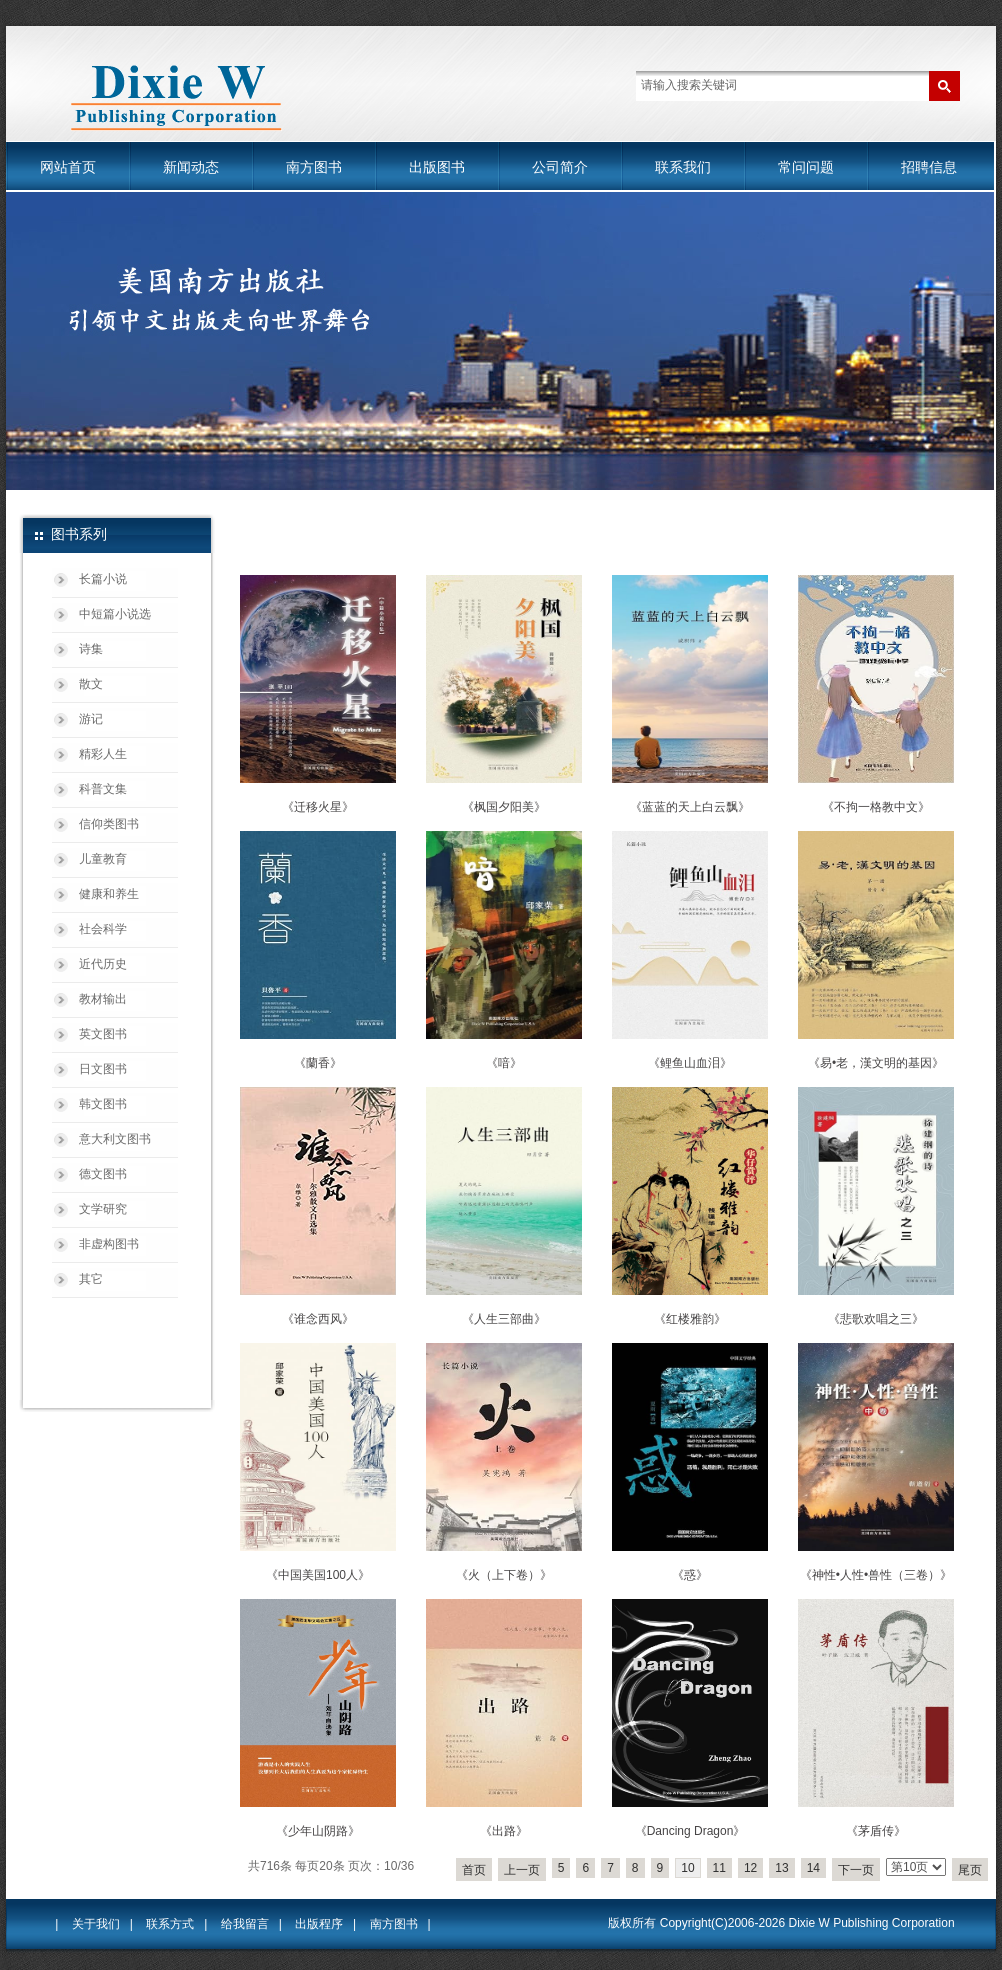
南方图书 (314, 167)
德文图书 (103, 1174)
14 (813, 1868)
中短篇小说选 (115, 614)
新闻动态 (191, 167)
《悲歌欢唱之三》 (876, 1319)
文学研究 (103, 1209)
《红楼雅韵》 (690, 1319)
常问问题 (806, 167)
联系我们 (683, 167)
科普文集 (103, 789)
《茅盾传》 (876, 1831)
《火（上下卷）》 (504, 1575)
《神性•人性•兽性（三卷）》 (876, 1575)
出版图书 (437, 167)
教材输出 (103, 999)
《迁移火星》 (318, 807)
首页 (474, 1870)
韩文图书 (103, 1104)
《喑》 (504, 1063)
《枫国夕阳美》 (504, 807)
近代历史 (103, 964)
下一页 (856, 1870)
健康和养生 (109, 894)
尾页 (970, 1870)
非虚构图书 (109, 1244)
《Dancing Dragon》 (690, 1831)
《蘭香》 (318, 1063)
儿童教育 (103, 859)
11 (719, 1868)
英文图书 (103, 1034)
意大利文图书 (115, 1139)
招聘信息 (929, 167)
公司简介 (560, 167)
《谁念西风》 (318, 1319)
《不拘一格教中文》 (876, 807)
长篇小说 (103, 579)
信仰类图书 (109, 824)
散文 (91, 684)
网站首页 (68, 167)
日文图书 (103, 1069)
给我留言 (245, 1924)
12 (750, 1868)
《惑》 (690, 1575)
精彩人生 (103, 754)
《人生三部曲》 (504, 1319)
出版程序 (319, 1924)
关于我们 (96, 1924)
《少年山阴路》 (318, 1831)
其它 (91, 1279)
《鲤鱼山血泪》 (690, 1063)
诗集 (91, 649)
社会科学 (103, 929)
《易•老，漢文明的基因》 (876, 1063)
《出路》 (504, 1831)
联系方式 (170, 1924)
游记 (91, 719)
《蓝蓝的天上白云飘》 (690, 807)
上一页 (522, 1870)
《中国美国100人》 (318, 1575)
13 (781, 1868)
